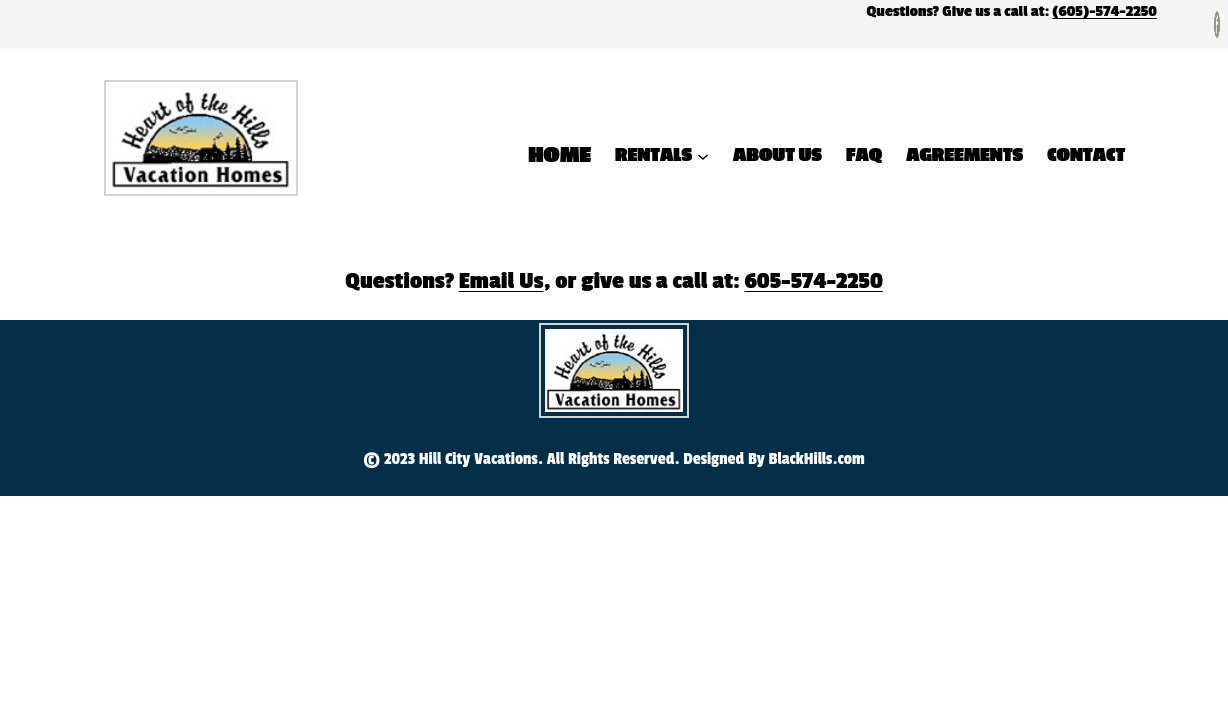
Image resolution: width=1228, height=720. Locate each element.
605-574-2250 (814, 281)
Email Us (501, 281)
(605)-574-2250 (1104, 11)
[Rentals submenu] (703, 155)
